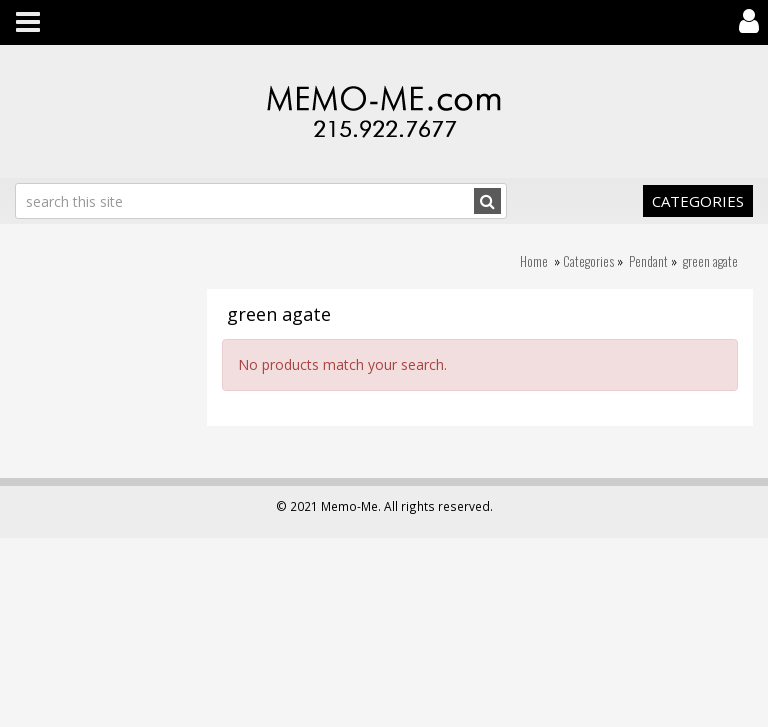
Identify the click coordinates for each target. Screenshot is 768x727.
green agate (710, 261)
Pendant (648, 261)
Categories (698, 201)
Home (534, 261)
